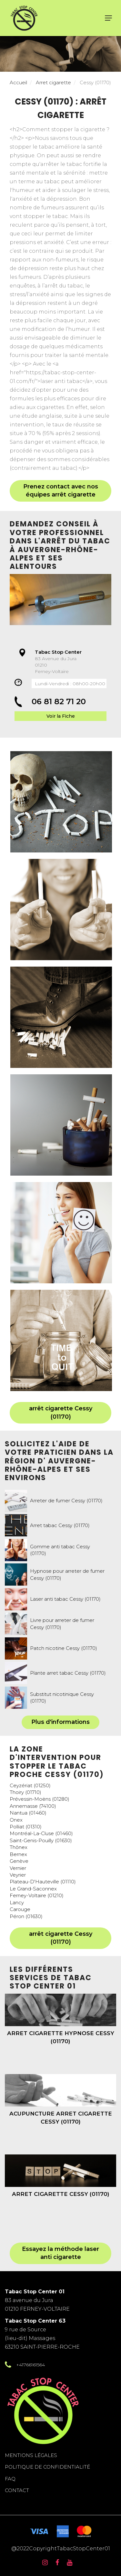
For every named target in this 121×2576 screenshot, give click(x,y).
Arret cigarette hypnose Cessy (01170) (60, 2037)
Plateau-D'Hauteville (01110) (43, 1882)
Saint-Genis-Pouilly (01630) (41, 1840)
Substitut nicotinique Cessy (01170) (62, 1697)
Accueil (18, 82)
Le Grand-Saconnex (33, 1889)
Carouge (20, 1909)
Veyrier (18, 1875)
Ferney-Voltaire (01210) (37, 1895)
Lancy (17, 1902)
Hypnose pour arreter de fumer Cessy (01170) (67, 1574)
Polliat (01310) (26, 1827)
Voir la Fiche (60, 716)
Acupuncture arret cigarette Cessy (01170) (60, 2117)
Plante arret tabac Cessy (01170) (68, 1673)
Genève (19, 1861)
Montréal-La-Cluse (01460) (41, 1833)
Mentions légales (31, 2455)
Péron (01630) (26, 1916)
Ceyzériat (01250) (30, 1785)
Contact (17, 2490)
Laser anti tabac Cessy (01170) (65, 1599)
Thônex (18, 1847)
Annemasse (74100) (33, 1806)
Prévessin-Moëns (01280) (39, 1799)
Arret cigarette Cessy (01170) (60, 2194)
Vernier (18, 1868)
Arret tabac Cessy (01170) (60, 1525)
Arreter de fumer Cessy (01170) (66, 1500)
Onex (16, 1820)
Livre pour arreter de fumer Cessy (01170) (62, 1623)
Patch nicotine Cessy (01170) (63, 1648)
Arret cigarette (53, 82)
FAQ (10, 2479)
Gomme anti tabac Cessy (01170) (60, 1549)
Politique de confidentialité (47, 2467)
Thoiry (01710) (25, 1792)
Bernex (18, 1854)
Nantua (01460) (28, 1813)
